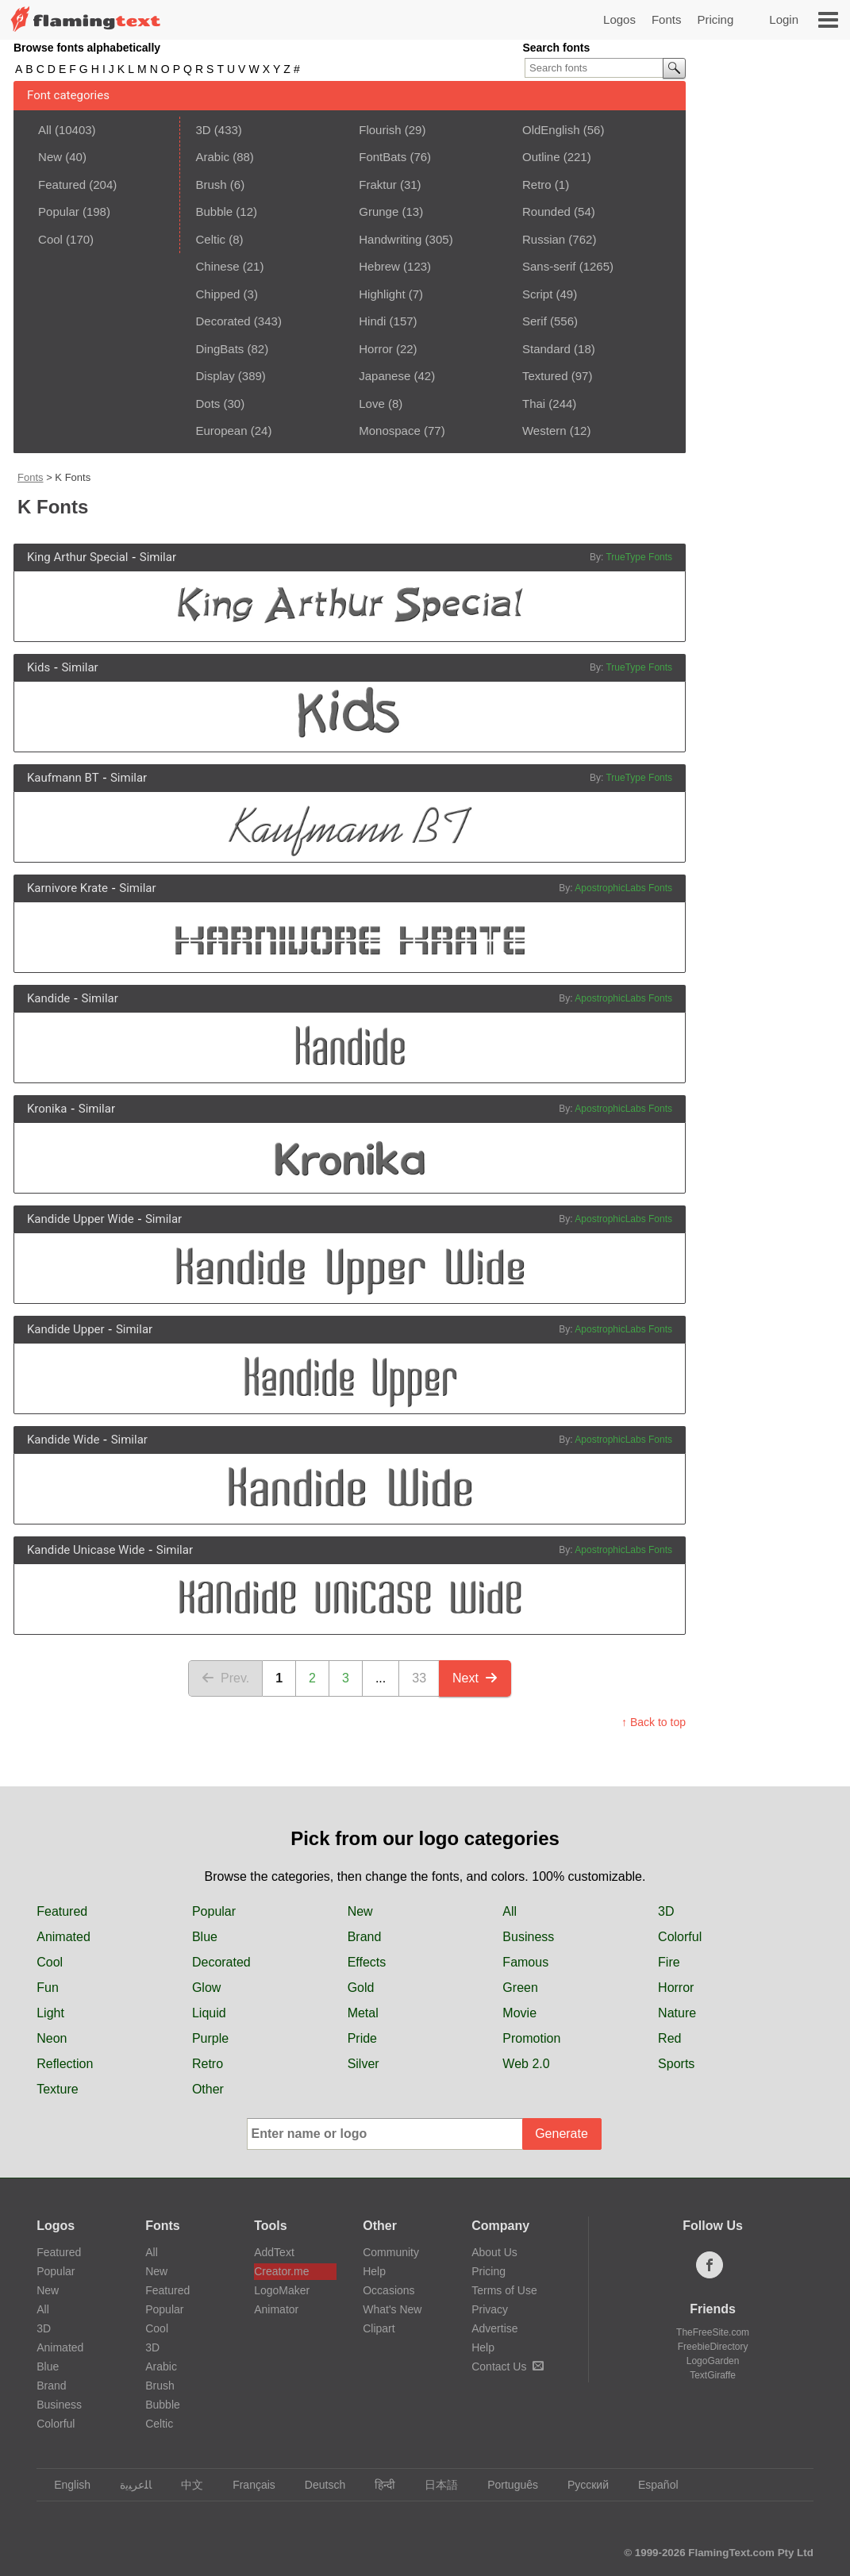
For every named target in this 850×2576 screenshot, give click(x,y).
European (221, 430)
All (45, 129)
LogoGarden (713, 2360)
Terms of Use (504, 2290)
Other (208, 2089)
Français (246, 2484)
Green (519, 1987)
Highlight (382, 294)
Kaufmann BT (63, 778)
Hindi (372, 321)
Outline (541, 156)
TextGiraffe (713, 2375)
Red (669, 2038)
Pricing (715, 19)
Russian (543, 239)
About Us (494, 2252)
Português (505, 2484)
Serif (534, 321)
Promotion (531, 2038)
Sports (676, 2063)
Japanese (384, 376)
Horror (376, 349)
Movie (519, 2013)
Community (391, 2252)
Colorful (680, 1937)
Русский (580, 2484)
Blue (204, 1937)
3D (202, 129)
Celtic (210, 239)
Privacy (489, 2309)
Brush (210, 184)
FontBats (382, 156)
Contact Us (507, 2366)
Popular (58, 211)
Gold (361, 1987)
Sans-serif (549, 266)
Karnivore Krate (67, 888)
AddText (274, 2252)
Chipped (217, 294)
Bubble (214, 211)
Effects (367, 1962)
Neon (52, 2038)
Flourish (380, 129)
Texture (57, 2089)
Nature (677, 2013)
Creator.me (281, 2271)
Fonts (667, 19)
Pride (362, 2038)
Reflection (65, 2063)
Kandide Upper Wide (80, 1219)
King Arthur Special (78, 557)
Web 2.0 (525, 2063)
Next (475, 1678)
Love (372, 403)
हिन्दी (377, 2484)
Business (528, 1937)
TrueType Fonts (639, 557)
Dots (207, 403)
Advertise (494, 2328)
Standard (546, 349)
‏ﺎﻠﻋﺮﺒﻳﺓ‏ (128, 2484)
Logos (619, 19)
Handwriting (390, 239)
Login (783, 19)
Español (651, 2484)
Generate (561, 2133)
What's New (392, 2309)
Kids (38, 667)
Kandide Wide (63, 1439)
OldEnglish (551, 129)
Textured (545, 376)
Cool (50, 239)
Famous (525, 1962)
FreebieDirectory (713, 2346)
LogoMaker (282, 2290)
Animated (63, 1937)
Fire (669, 1962)
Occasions (388, 2290)
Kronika (47, 1109)
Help (374, 2271)
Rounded (546, 211)
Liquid (209, 2013)
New (50, 156)
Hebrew (379, 266)
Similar (158, 557)
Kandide (48, 998)
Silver (363, 2063)
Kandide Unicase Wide (86, 1550)
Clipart (378, 2328)
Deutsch (317, 2484)
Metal (363, 2013)
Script (537, 294)
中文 (184, 2484)
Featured (62, 184)
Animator (276, 2309)
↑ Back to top (653, 1722)
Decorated (222, 321)
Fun (48, 1987)
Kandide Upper (66, 1329)
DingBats (219, 349)
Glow (206, 1987)
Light (50, 2013)
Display (214, 376)
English (64, 2484)
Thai (533, 403)
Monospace (390, 430)
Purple (210, 2038)
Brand (365, 1937)
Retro (537, 184)
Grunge (378, 211)
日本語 (434, 2484)
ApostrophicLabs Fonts (623, 888)
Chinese (217, 266)
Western (544, 430)
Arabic (212, 156)
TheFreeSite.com (712, 2332)
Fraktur (378, 184)
